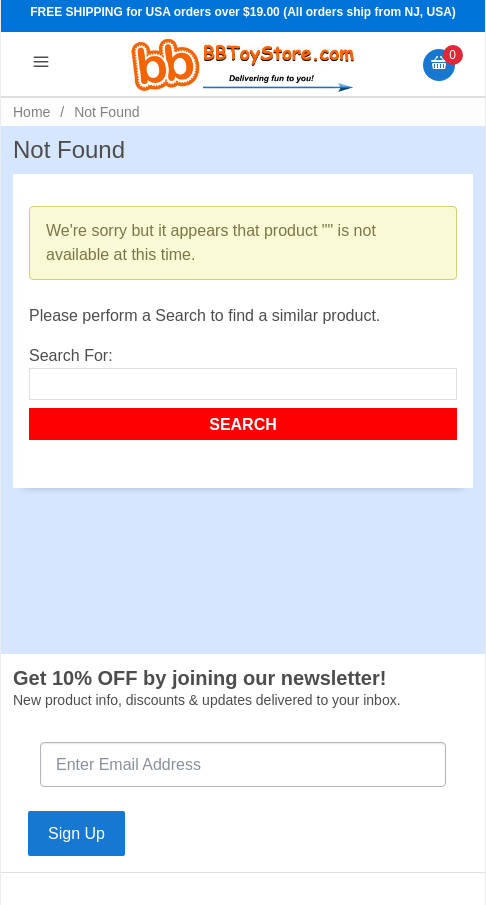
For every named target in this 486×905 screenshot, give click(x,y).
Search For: (71, 355)
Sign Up (76, 833)
